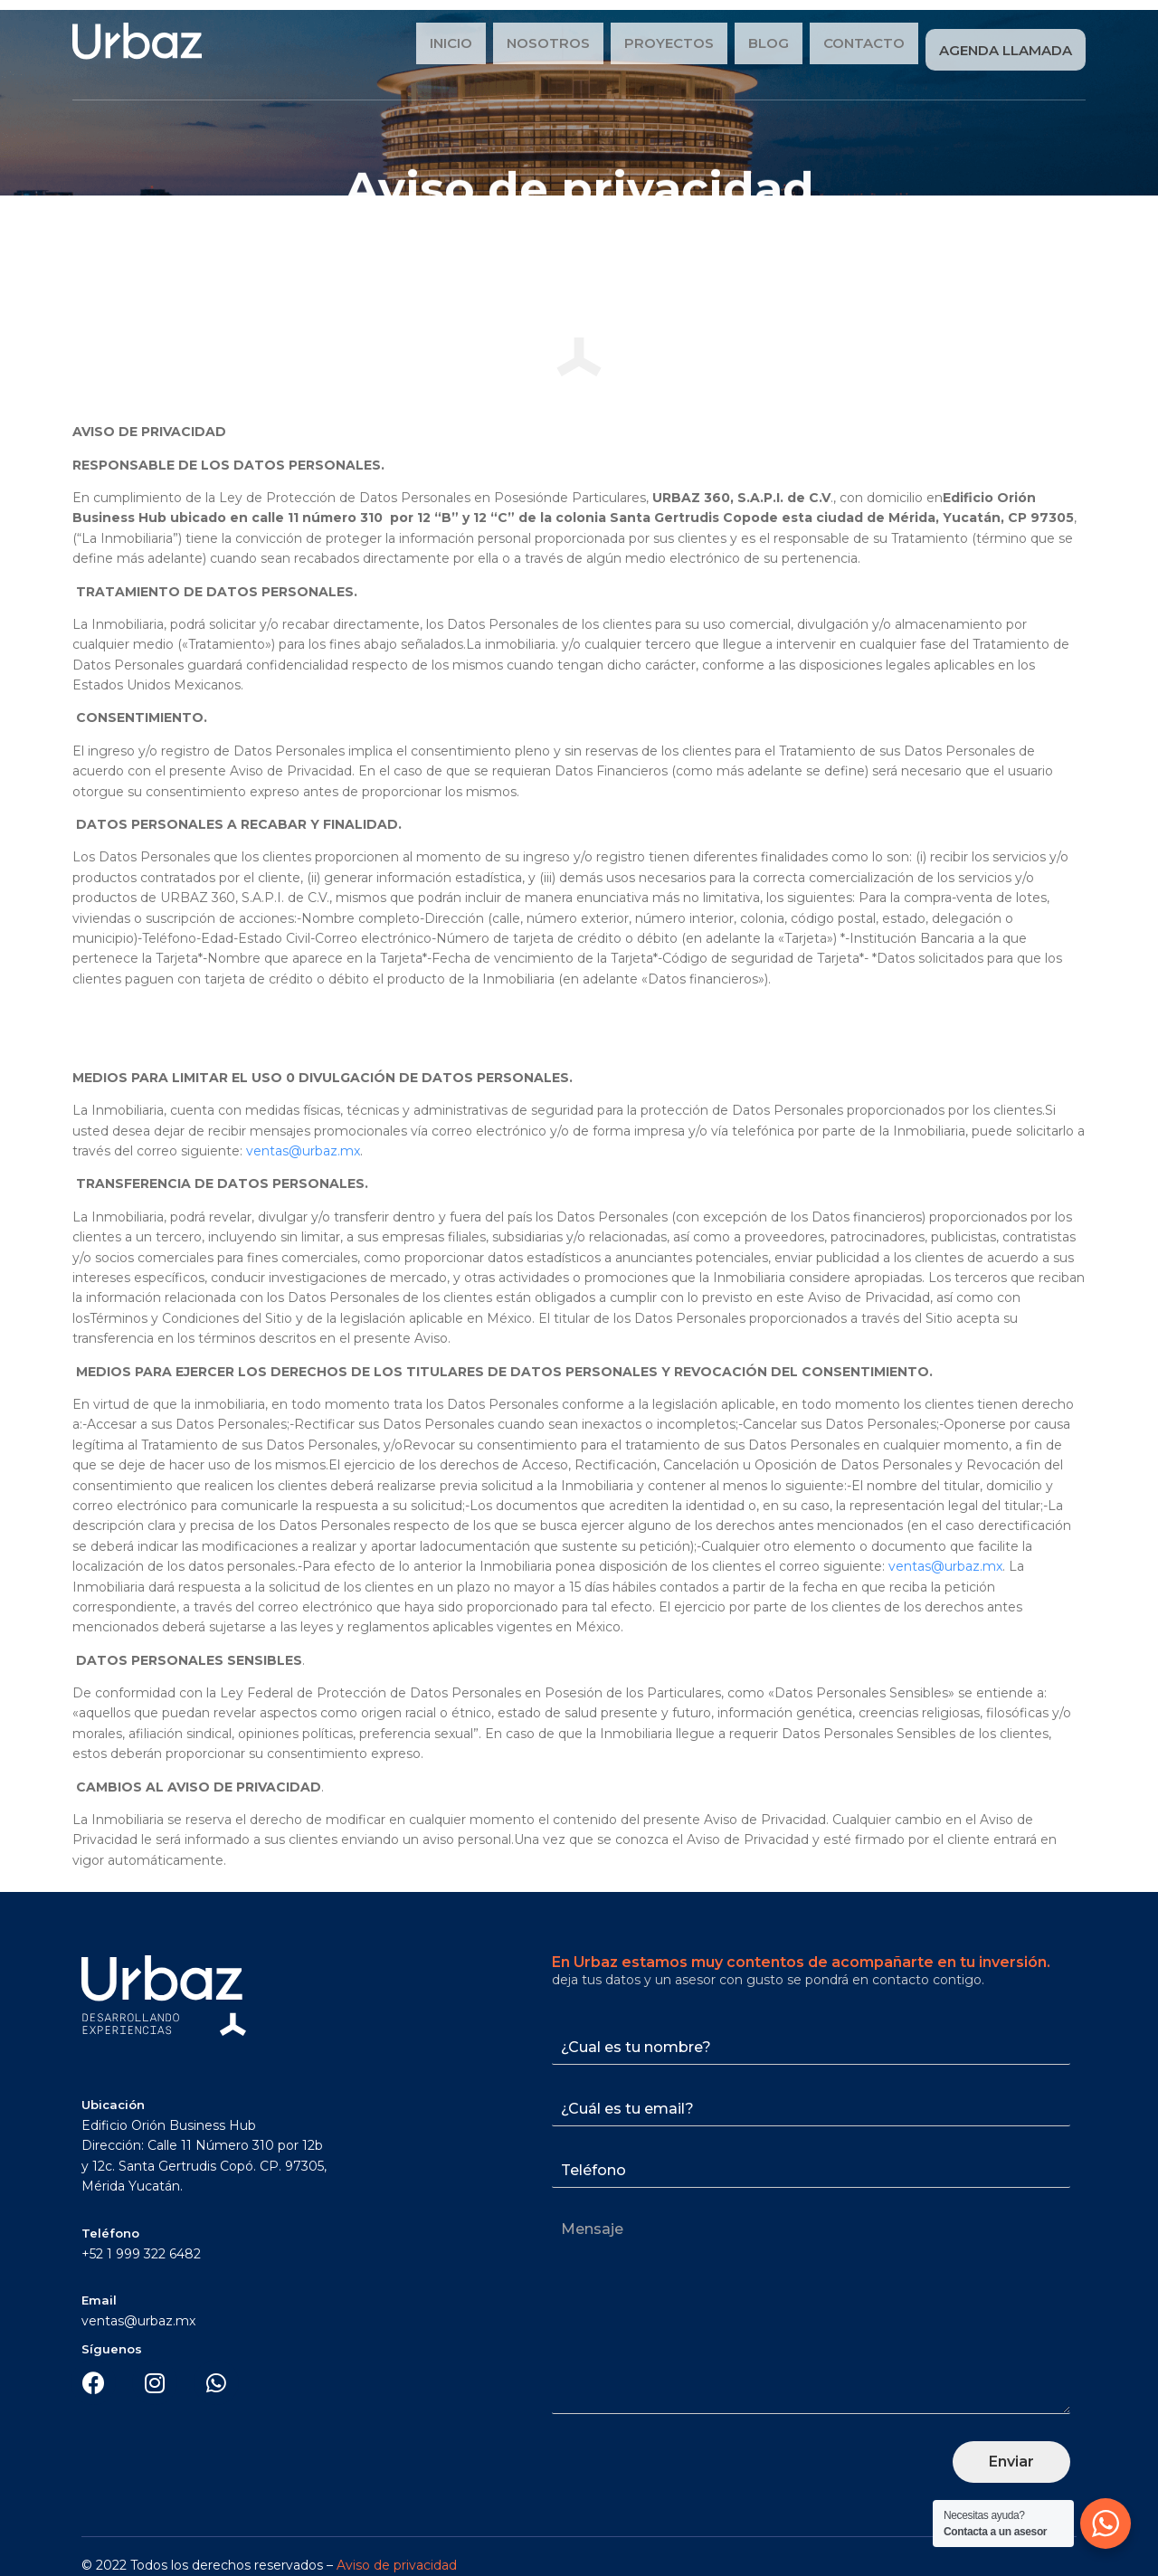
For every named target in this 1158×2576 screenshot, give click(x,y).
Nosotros (546, 43)
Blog (766, 43)
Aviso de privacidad (397, 2554)
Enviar (1011, 2450)
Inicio (449, 43)
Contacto (862, 43)
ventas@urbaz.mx (303, 1141)
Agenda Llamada (1004, 44)
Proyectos (667, 43)
